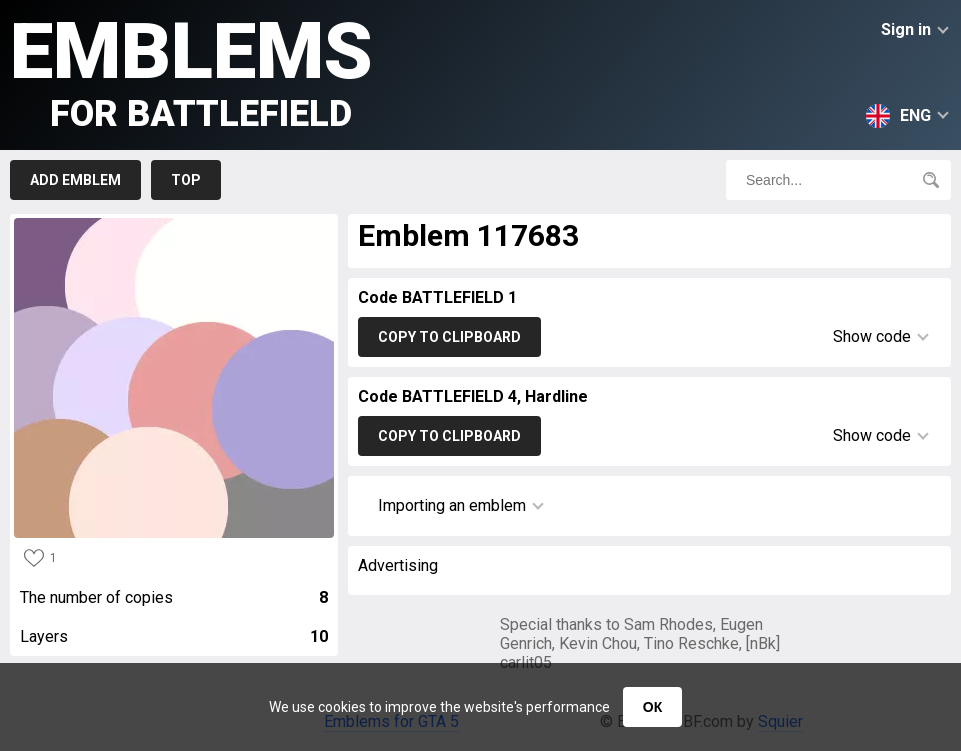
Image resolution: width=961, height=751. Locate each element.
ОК (652, 707)
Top (186, 180)
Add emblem (75, 180)
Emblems (191, 70)
